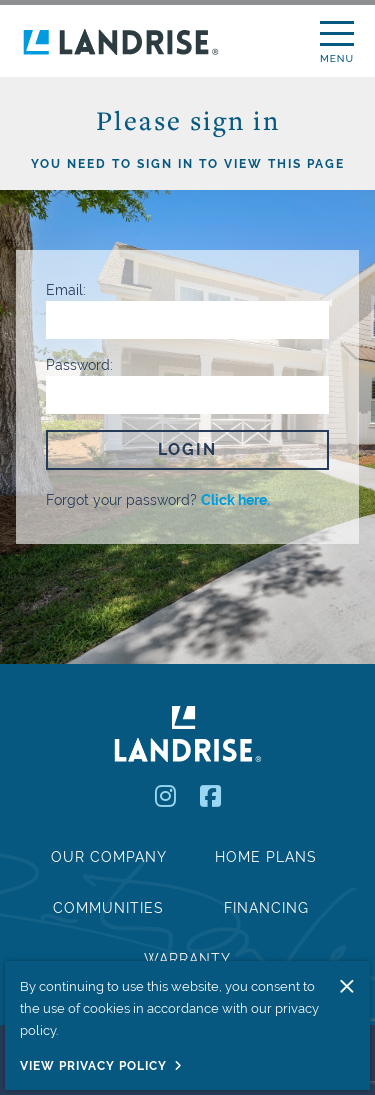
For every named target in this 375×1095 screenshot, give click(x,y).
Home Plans (266, 857)
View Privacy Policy (93, 1066)
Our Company (109, 857)
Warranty (187, 959)
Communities (108, 908)
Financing (266, 908)
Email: (66, 290)
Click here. (235, 500)
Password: (79, 365)
